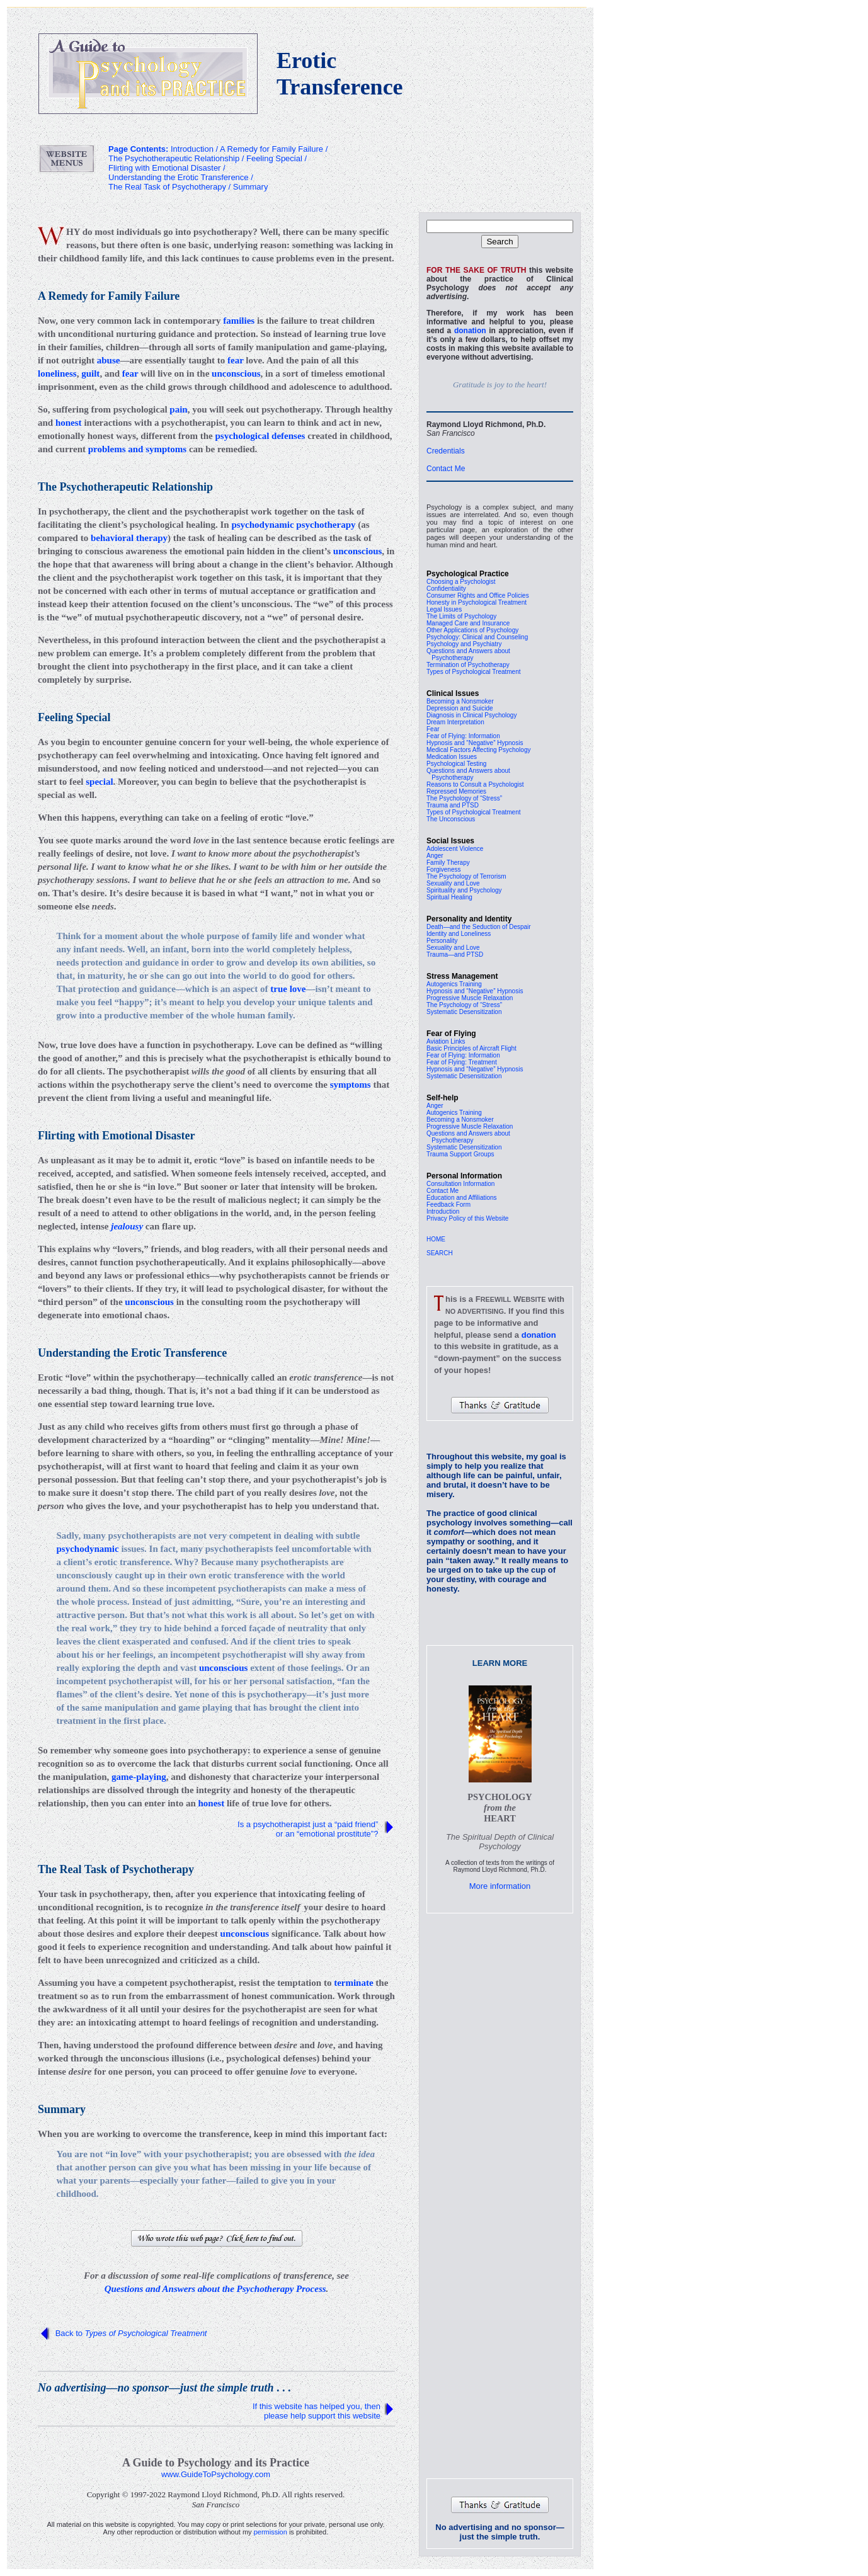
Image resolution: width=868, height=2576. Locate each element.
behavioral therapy (129, 538)
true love (288, 989)
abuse (108, 360)
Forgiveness (443, 869)
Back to (131, 2333)
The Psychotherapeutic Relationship (173, 158)
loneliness (57, 373)
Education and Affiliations (461, 1197)
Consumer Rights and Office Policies (477, 595)
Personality (441, 940)
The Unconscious (450, 819)
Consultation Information (460, 1183)
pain (178, 409)
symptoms (350, 1085)
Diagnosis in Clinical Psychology (471, 715)
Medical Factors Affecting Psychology (478, 749)
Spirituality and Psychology (464, 890)
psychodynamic (88, 1549)
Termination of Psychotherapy (468, 664)
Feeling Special (274, 158)
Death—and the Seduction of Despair (478, 926)
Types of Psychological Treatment (473, 671)
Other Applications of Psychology (472, 630)
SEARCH (439, 1253)
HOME (435, 1239)
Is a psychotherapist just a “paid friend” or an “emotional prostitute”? (308, 1829)
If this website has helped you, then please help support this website (316, 2411)
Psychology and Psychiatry (464, 644)
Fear (433, 729)
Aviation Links (445, 1041)
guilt (90, 373)
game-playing (138, 1777)
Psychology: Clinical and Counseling (477, 637)
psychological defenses (260, 436)
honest (68, 423)
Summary (250, 186)
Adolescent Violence (454, 848)
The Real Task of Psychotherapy (167, 186)
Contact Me (445, 468)
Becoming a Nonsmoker (460, 701)
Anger (434, 855)
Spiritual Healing (449, 897)
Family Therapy (448, 862)
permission (270, 2532)
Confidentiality (446, 588)
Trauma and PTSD (452, 805)
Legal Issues (444, 609)
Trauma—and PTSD (454, 954)
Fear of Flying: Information (463, 735)
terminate (353, 1983)
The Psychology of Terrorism (466, 876)
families (238, 321)
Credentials (445, 451)
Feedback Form (448, 1204)
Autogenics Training (454, 984)
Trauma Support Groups (460, 1154)
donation (470, 330)
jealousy (127, 1226)
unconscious (236, 373)
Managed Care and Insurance (468, 623)
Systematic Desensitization (464, 1011)
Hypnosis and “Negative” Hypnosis (474, 742)
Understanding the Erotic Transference (178, 177)
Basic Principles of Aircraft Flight (471, 1048)
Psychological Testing (456, 763)
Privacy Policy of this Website (467, 1218)
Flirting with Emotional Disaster (164, 168)
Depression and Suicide (459, 708)
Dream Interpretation (455, 722)
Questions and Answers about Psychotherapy (468, 654)
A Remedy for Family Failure (271, 149)
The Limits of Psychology (461, 616)
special (99, 782)
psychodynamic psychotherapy (293, 525)
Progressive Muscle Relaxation (469, 997)
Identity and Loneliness (458, 933)
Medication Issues (451, 756)
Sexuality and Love (453, 883)
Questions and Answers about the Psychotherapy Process (215, 2289)
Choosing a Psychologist (461, 581)
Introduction (442, 1211)
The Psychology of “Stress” (464, 798)
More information (500, 1886)
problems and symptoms (137, 449)
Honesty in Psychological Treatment (476, 602)
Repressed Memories (456, 791)
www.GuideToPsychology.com (215, 2474)
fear (235, 360)
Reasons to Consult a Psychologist (475, 784)
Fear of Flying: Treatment (461, 1062)
